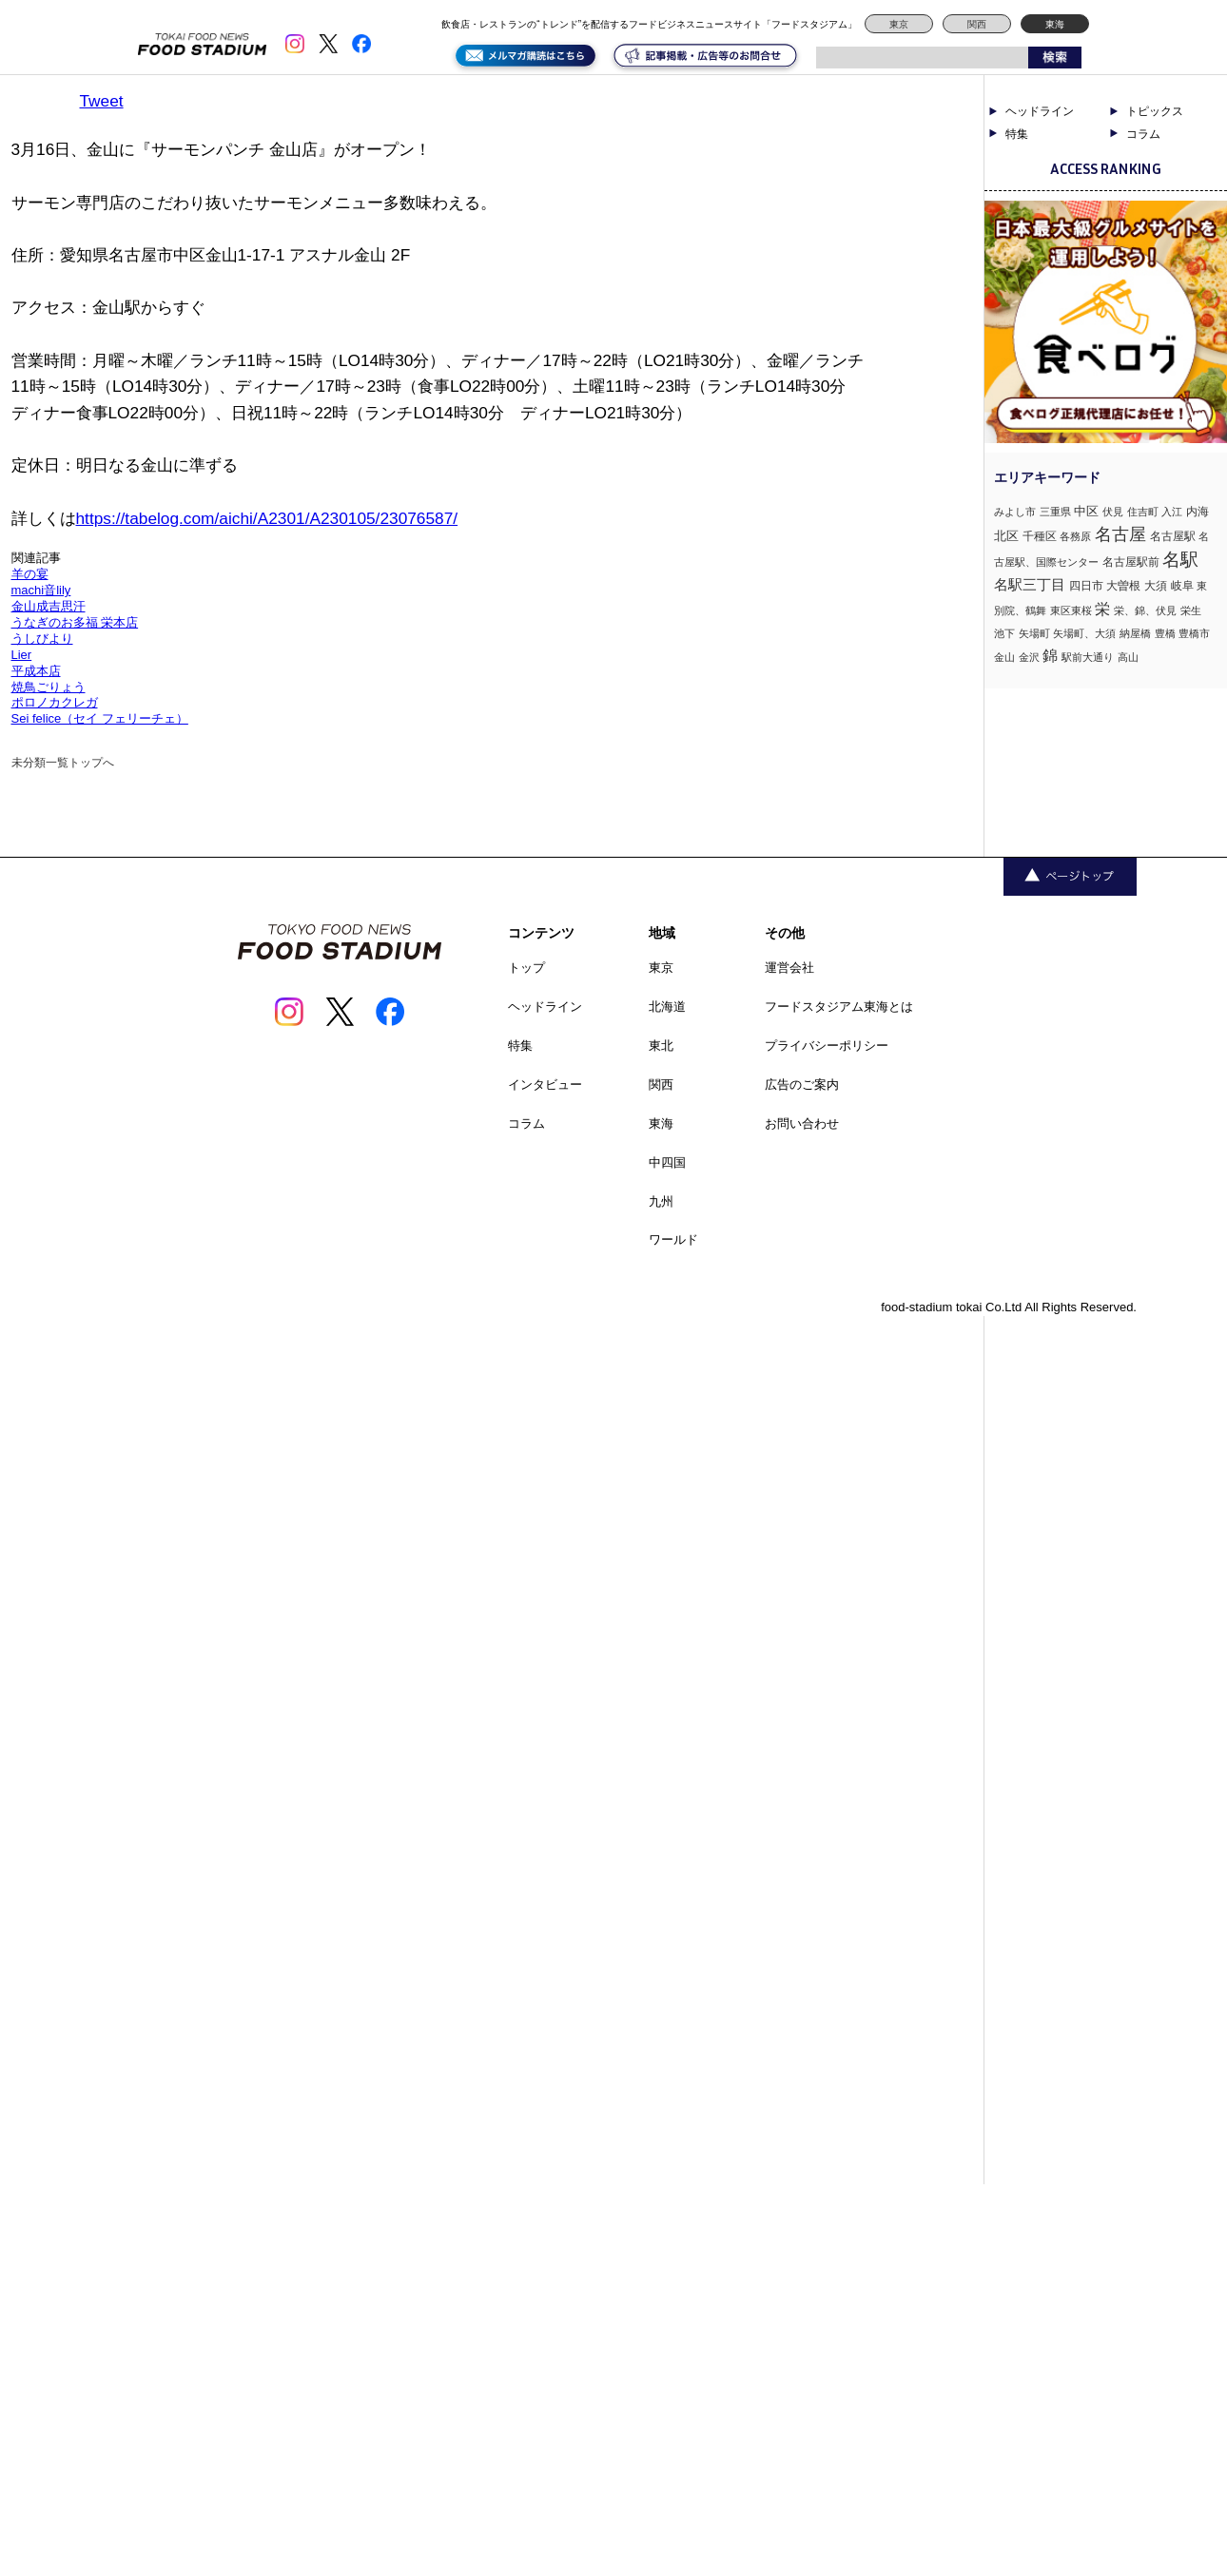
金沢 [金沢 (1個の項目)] (1029, 657)
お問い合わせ (802, 1123)
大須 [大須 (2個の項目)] (1155, 585)
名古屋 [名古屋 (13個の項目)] (1120, 534)
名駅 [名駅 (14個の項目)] (1180, 560)
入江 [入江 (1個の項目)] (1171, 511)
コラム (1143, 134)
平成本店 (36, 671)
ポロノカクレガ (54, 702)
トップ (526, 967)
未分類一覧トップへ (62, 762)
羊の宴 (30, 574)
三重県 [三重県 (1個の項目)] (1055, 511)
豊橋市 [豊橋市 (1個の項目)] (1194, 633)
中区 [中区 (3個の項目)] (1086, 511)
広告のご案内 (802, 1084)
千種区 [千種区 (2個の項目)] (1039, 536)
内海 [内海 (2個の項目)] (1197, 511)
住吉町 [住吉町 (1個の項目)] (1143, 511)
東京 (898, 24)
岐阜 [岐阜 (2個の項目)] (1182, 585)
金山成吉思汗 (48, 606)
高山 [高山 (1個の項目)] (1128, 657)
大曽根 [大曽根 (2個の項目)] (1123, 585)
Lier (21, 655)
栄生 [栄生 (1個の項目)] (1190, 610)
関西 (976, 24)
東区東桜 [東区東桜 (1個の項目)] (1071, 610)
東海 (1054, 24)
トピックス (1154, 111)
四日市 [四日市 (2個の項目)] (1086, 585)
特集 (1016, 134)
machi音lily (41, 590)
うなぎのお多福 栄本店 (75, 622)
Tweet (102, 100)
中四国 (667, 1162)
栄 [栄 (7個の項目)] (1102, 608)
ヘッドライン (1039, 111)
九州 (661, 1201)
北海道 (667, 1006)
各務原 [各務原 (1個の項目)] (1075, 536)
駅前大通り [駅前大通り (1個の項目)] (1087, 657)
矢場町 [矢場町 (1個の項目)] (1034, 633)
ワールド (673, 1239)
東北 (661, 1045)
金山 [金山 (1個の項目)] (1004, 657)
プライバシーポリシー (826, 1045)
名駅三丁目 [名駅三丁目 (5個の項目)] (1029, 584)
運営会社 (789, 967)
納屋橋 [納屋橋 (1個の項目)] (1135, 633)
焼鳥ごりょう (48, 687)
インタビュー (545, 1084)
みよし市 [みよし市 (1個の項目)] (1015, 511)
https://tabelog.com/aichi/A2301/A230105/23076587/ (267, 518)
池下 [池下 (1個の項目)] (1004, 633)
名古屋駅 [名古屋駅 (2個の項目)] (1173, 536)
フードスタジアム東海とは (839, 1006)
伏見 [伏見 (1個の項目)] (1112, 511)
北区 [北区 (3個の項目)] (1006, 536)
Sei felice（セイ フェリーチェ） (99, 718)
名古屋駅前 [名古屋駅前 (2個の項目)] (1130, 562)
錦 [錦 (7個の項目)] (1050, 655)
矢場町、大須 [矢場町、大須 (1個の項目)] (1084, 633)
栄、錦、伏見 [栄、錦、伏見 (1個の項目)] (1145, 610)
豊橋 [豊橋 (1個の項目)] (1165, 633)
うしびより (42, 638)
